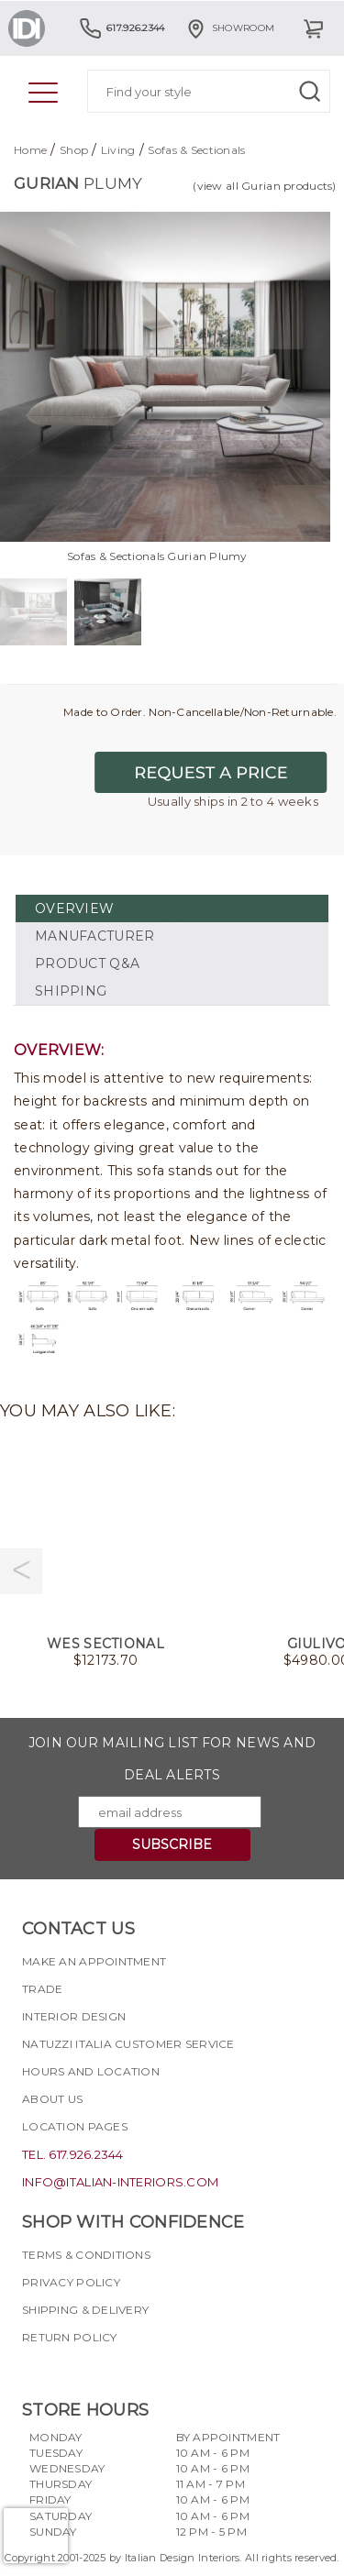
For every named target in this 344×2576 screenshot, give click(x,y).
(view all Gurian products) (264, 186)
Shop (74, 150)
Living (118, 150)
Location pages (75, 2126)
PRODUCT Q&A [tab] (87, 963)
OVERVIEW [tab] (74, 908)
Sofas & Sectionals (196, 150)
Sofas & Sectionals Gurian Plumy (157, 556)
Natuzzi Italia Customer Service (128, 2044)
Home (30, 150)
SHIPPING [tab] (70, 991)
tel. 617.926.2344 (73, 2154)
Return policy (69, 2337)
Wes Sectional (105, 1643)
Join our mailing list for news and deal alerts (172, 1758)
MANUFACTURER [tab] (94, 936)
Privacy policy (71, 2282)
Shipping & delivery (85, 2310)
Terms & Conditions (86, 2255)
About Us (52, 2099)
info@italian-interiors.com (120, 2181)
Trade (42, 1989)
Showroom (229, 28)
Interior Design (74, 2016)
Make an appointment (94, 1961)
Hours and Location (91, 2071)
